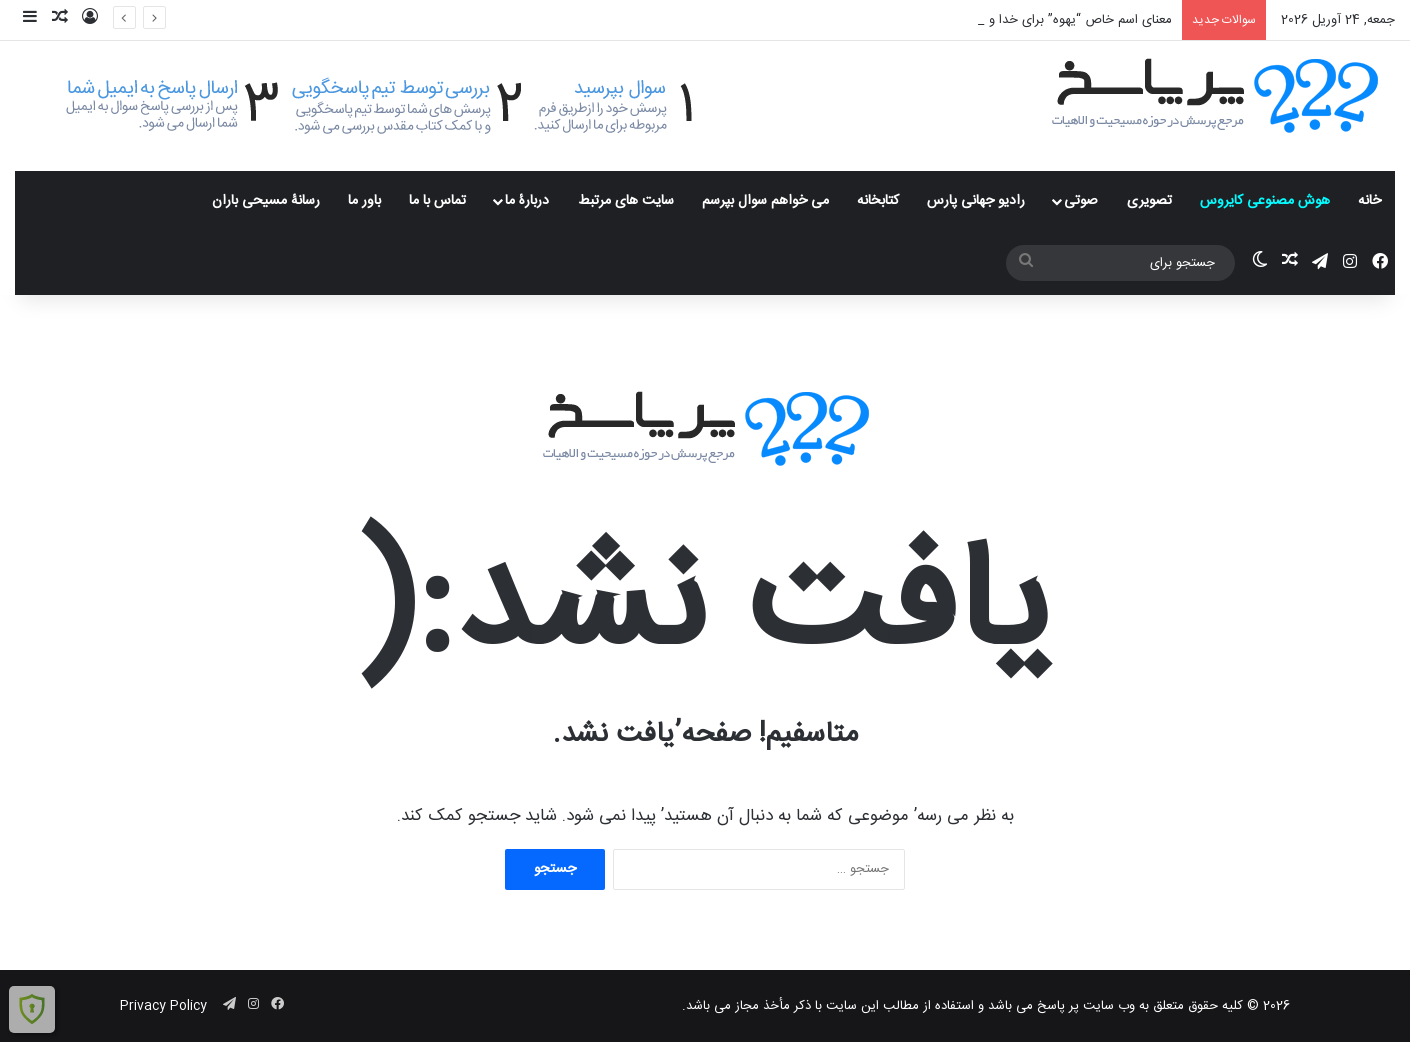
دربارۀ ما (527, 201)
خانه (1369, 201)
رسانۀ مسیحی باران (266, 201)
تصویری (1149, 201)
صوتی (1081, 201)
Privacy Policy (163, 1006)
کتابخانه (878, 201)
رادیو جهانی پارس (976, 201)
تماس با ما (437, 201)
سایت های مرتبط (626, 201)
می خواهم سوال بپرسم (765, 201)
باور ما (364, 201)
